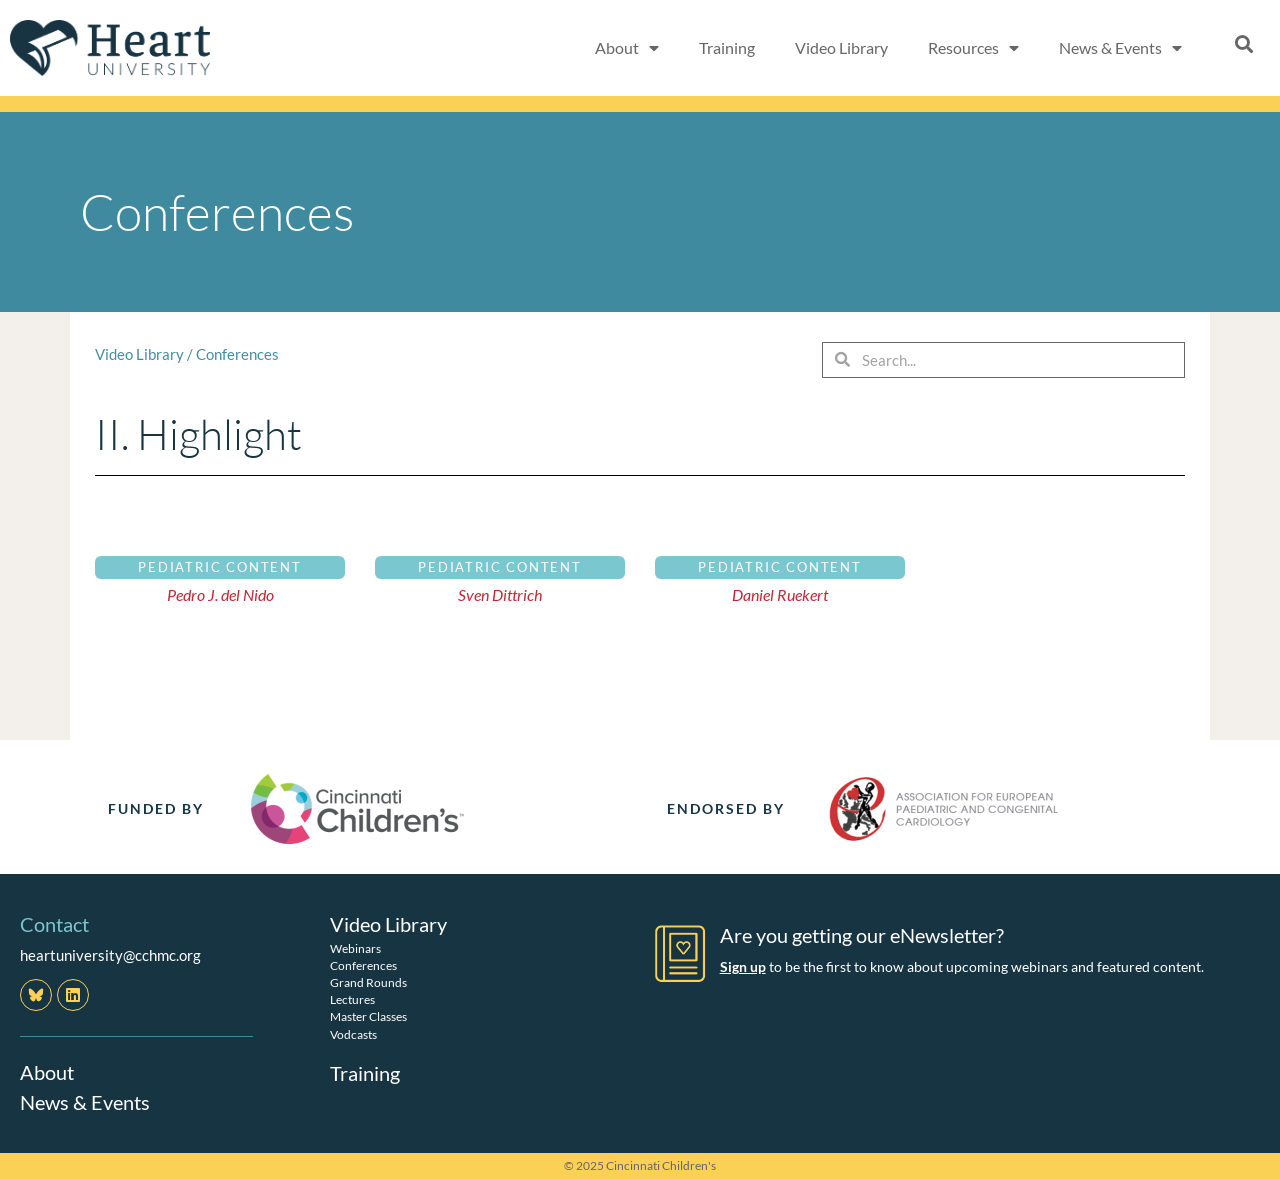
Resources (973, 48)
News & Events (1120, 48)
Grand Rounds (368, 981)
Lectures (352, 998)
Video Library (841, 47)
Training (727, 47)
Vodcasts (353, 1033)
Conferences (237, 354)
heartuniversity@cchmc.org (110, 955)
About (627, 48)
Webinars (355, 947)
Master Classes (368, 1016)
